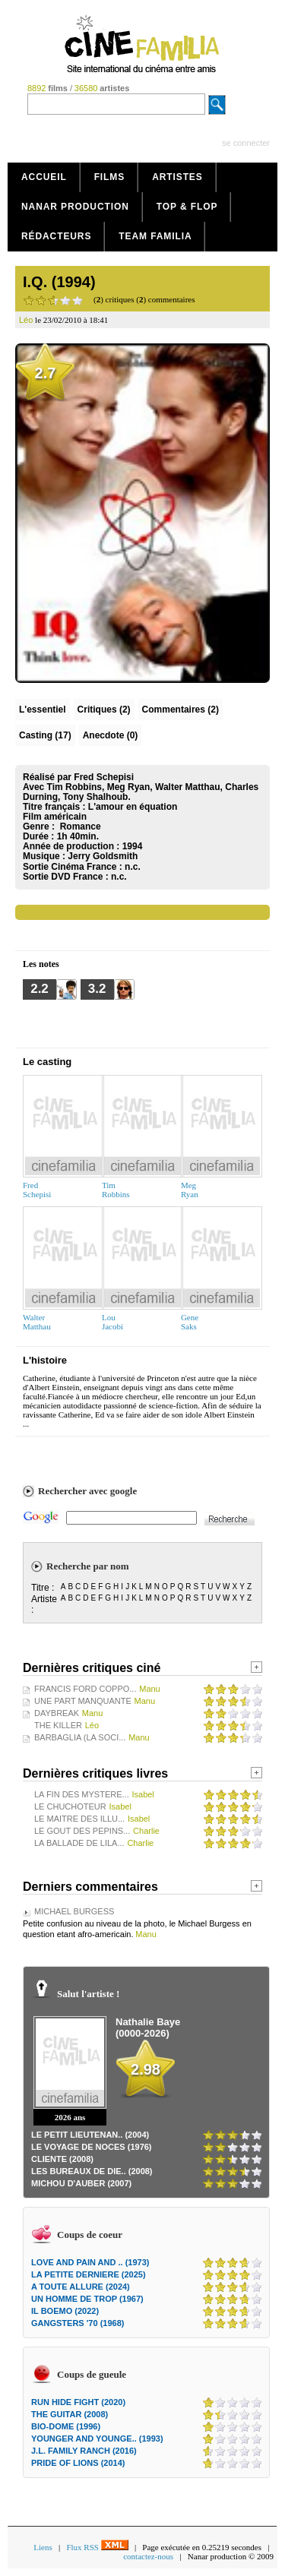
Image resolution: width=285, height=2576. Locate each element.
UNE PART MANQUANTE (82, 1700)
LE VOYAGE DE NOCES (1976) (91, 2146)
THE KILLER (58, 1725)
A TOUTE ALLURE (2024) (80, 2286)
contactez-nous (148, 2556)
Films (109, 177)
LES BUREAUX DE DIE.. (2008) (92, 2171)
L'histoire (45, 1360)
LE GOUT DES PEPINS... (82, 1830)
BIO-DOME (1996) (65, 2426)
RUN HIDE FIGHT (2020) (78, 2402)
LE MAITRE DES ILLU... (79, 1818)
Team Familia (155, 236)
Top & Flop (187, 206)
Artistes (177, 177)
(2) (104, 709)
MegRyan (189, 1190)
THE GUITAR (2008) (69, 2414)
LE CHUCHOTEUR (70, 1806)
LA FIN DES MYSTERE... (81, 1794)
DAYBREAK (56, 1713)
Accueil (44, 177)
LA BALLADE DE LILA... (79, 1842)
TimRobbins (116, 1190)
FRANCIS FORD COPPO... (85, 1688)
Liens (42, 2547)
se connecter (246, 142)
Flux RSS (97, 2547)
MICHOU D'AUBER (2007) (81, 2183)
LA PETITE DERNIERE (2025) (88, 2274)
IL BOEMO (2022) (65, 2310)
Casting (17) (45, 735)
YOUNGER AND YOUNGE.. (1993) (97, 2438)
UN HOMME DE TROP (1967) (87, 2298)
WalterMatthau (37, 1322)
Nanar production (75, 206)
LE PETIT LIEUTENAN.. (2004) (90, 2134)
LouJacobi (112, 1322)
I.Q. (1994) (59, 281)
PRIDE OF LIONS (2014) (78, 2462)
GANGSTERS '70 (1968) (77, 2323)
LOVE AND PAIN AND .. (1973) (90, 2262)
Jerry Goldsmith (103, 856)
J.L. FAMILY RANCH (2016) (84, 2450)
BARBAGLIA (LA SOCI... (79, 1737)
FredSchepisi (37, 1190)
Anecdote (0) (110, 735)
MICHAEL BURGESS (74, 1911)
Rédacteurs (56, 236)
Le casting (47, 1061)
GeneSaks (189, 1322)
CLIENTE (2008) (62, 2159)
